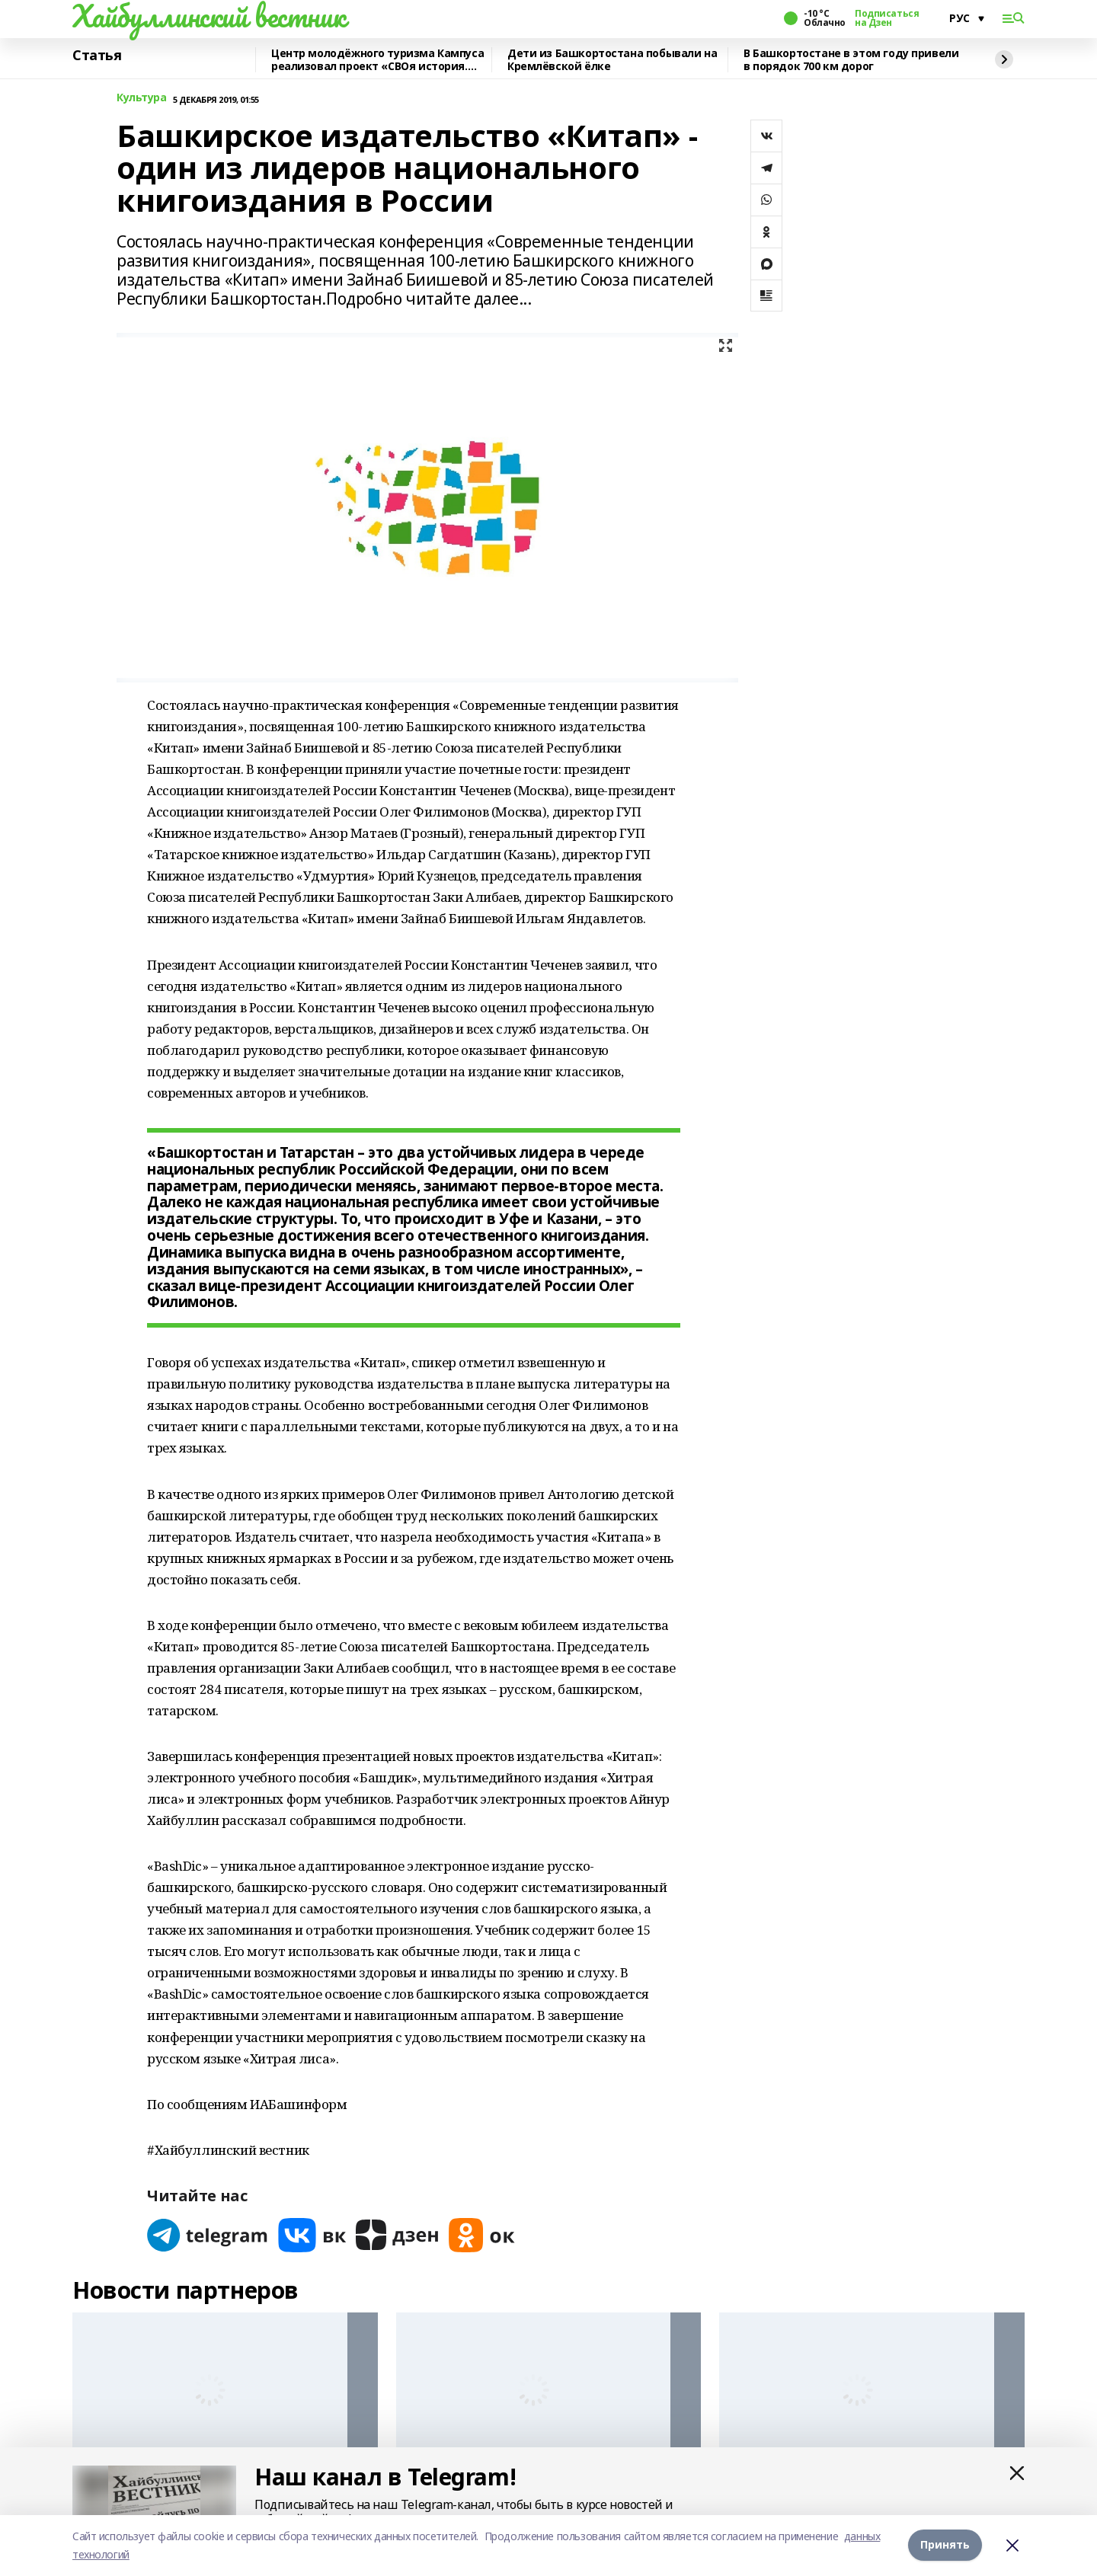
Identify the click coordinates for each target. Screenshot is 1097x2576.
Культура (142, 97)
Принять (945, 2545)
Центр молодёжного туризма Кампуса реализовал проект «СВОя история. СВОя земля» (377, 59)
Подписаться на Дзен (887, 18)
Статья (96, 55)
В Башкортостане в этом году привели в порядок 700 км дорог (851, 59)
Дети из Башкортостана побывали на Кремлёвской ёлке (612, 59)
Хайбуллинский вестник (208, 16)
